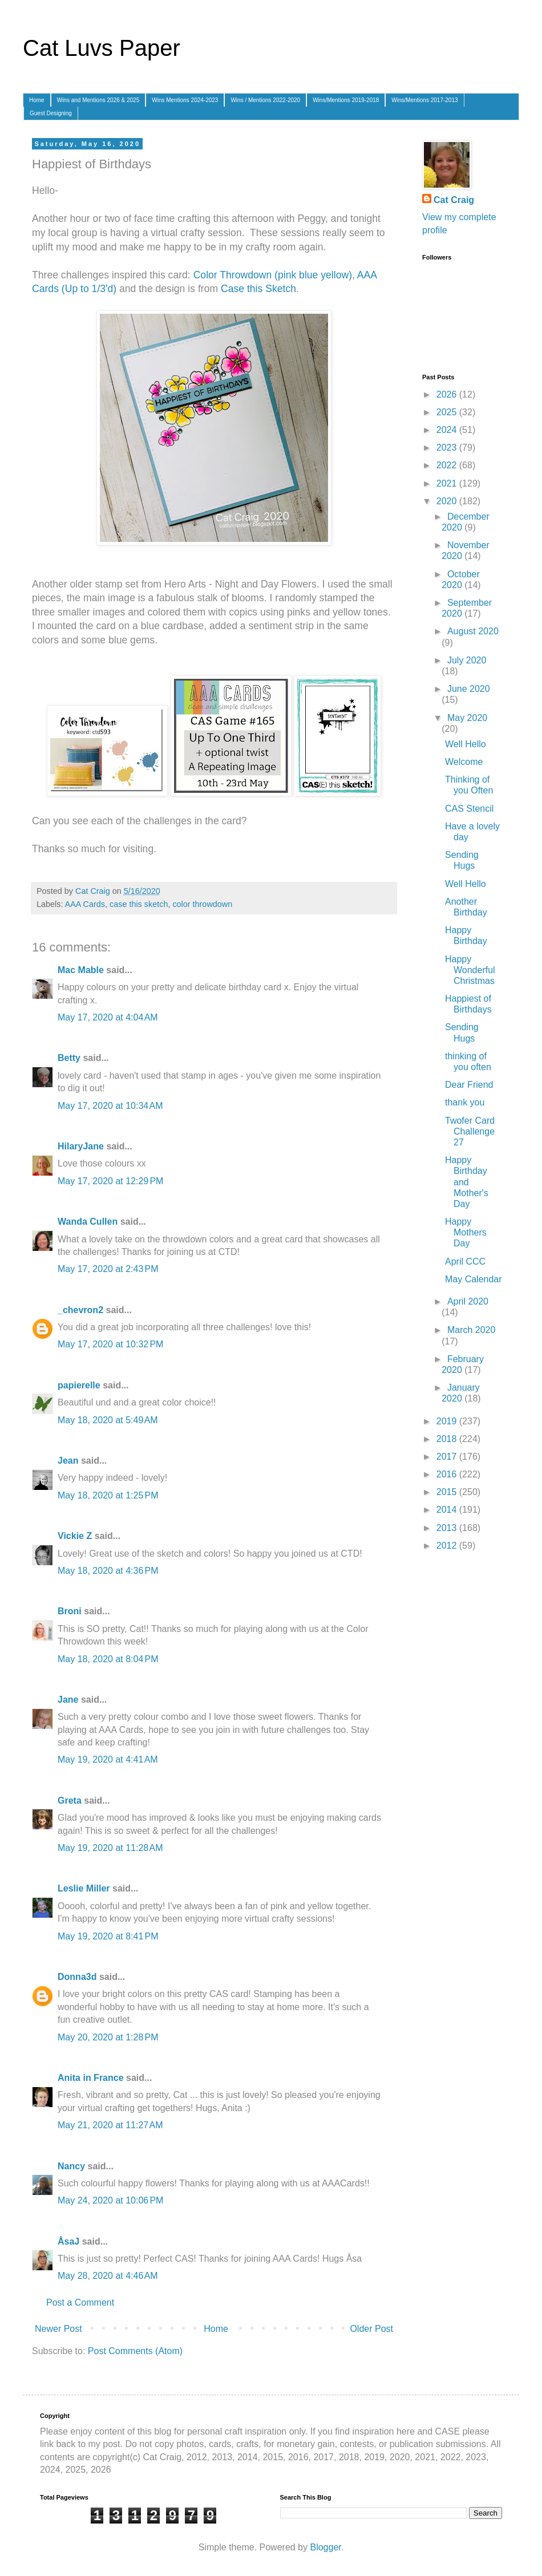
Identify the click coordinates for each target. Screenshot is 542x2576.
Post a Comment (80, 2302)
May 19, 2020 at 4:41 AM (108, 1759)
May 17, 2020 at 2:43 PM (108, 1269)
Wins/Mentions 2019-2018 (346, 100)
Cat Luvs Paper (101, 47)
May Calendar (473, 1279)
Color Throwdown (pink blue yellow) (272, 275)
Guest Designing (51, 113)
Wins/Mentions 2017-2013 (424, 100)
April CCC (465, 1261)
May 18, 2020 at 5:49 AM (108, 1420)
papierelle (79, 1385)
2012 (447, 1545)
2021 (447, 483)
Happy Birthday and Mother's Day (466, 1182)
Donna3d (77, 1977)
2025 (447, 412)
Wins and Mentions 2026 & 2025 (98, 100)
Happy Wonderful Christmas (470, 970)
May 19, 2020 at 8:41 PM (108, 1936)
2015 (447, 1492)
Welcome (464, 762)
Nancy (71, 2166)
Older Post (371, 2329)
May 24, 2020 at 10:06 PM (110, 2200)
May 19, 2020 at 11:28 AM (110, 1848)
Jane (68, 1699)
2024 (447, 430)
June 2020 (468, 689)
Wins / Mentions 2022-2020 (265, 100)
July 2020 (467, 660)
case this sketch (139, 904)
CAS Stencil (469, 808)
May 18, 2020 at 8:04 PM (108, 1659)
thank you (464, 1102)
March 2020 (471, 1330)
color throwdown (202, 904)
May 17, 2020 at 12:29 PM (110, 1181)
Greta (70, 1800)
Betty (69, 1058)
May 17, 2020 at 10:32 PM (110, 1344)
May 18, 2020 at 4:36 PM (108, 1570)
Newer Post (58, 2329)
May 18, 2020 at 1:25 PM (108, 1495)
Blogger (325, 2547)
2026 (447, 394)
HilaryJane (81, 1146)
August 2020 (473, 631)
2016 (447, 1474)
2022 (447, 465)
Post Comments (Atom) (135, 2351)
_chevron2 (80, 1310)
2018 (447, 1439)
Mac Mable (81, 970)
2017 (447, 1456)
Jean (68, 1460)
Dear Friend (469, 1084)
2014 (447, 1509)
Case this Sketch (258, 288)
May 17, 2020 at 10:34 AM (110, 1106)
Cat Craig (454, 200)
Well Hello (465, 744)
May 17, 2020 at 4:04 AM (108, 1017)
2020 (447, 501)
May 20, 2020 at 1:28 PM (108, 2037)
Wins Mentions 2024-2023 (185, 100)
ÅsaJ (68, 2241)
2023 (447, 447)
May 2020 (467, 718)
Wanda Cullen (88, 1221)
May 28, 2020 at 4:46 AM (108, 2276)
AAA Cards (85, 904)
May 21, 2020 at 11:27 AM (110, 2125)
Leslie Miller (84, 1888)
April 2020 (467, 1301)
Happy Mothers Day (466, 1232)
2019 (447, 1421)
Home (37, 100)
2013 (447, 1528)
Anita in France (91, 2078)
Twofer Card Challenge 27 (470, 1131)
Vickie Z (75, 1536)
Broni (70, 1611)
